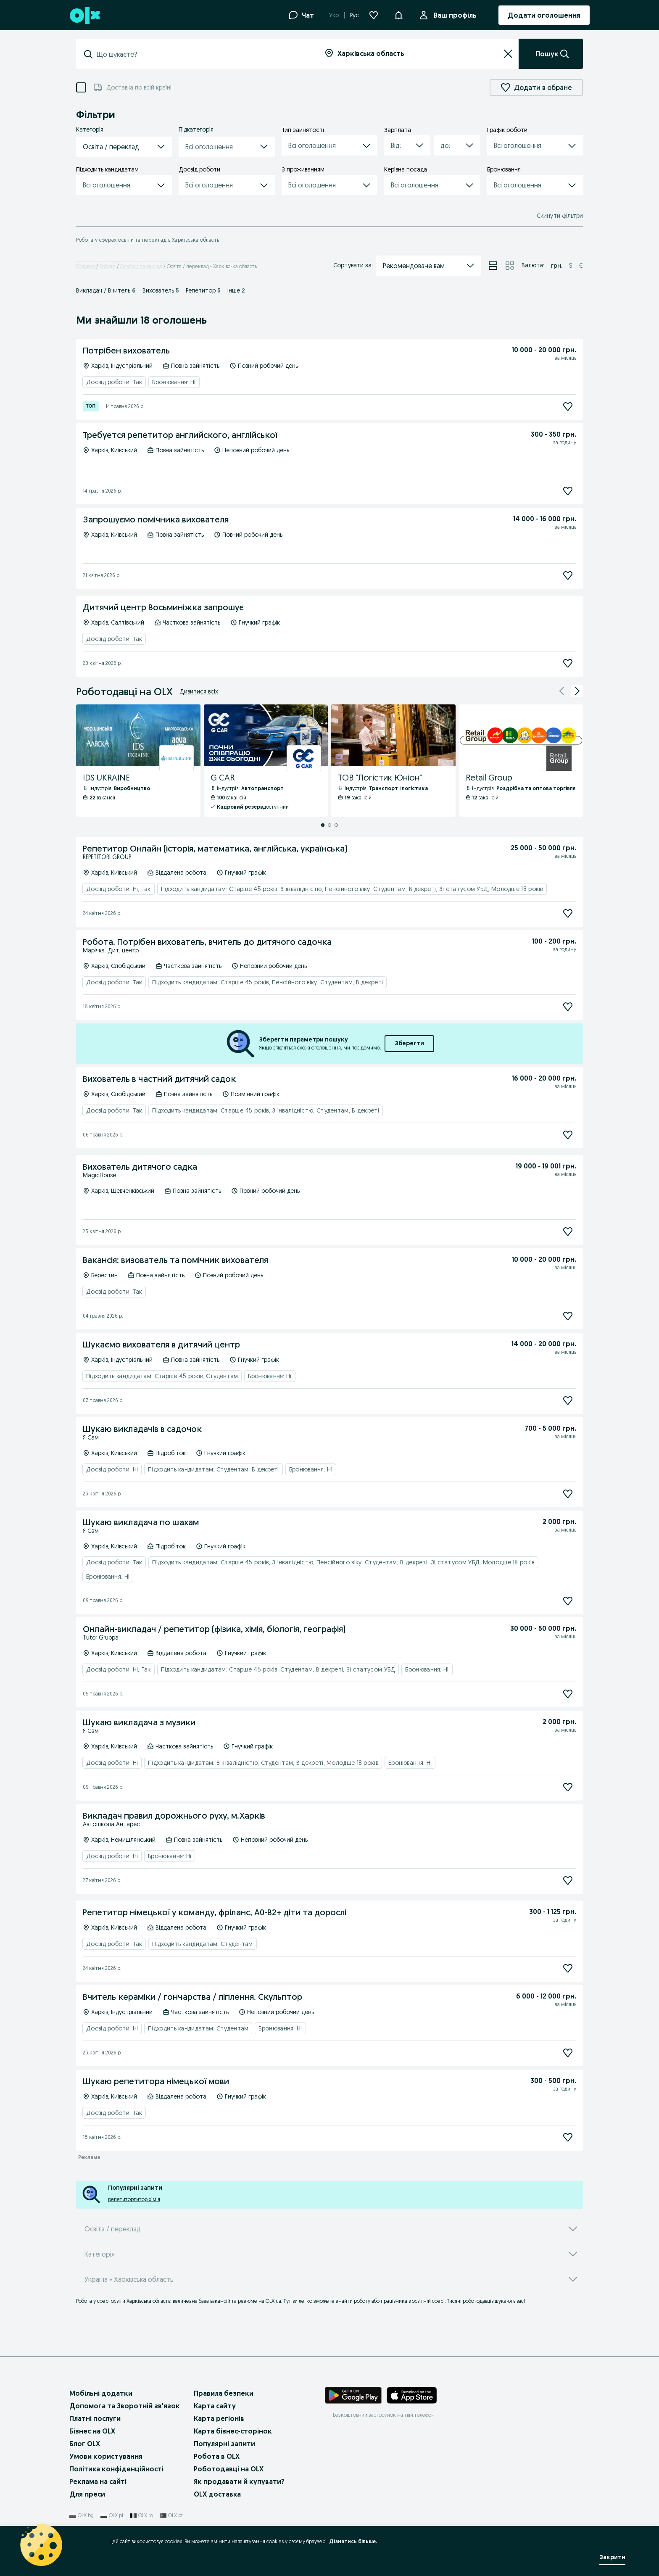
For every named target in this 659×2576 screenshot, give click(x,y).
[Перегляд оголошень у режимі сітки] (510, 266)
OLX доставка (217, 2494)
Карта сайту (215, 2406)
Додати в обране (536, 87)
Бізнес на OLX (92, 2431)
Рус (354, 15)
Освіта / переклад (141, 266)
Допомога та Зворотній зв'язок (124, 2406)
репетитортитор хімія (134, 2199)
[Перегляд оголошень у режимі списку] (493, 266)
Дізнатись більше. (353, 2541)
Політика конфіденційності (116, 2469)
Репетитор (203, 290)
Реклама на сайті (98, 2481)
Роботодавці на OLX (229, 2469)
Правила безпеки (223, 2393)
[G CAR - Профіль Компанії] (266, 760)
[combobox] (201, 54)
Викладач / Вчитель (106, 290)
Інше (236, 290)
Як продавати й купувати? (239, 2481)
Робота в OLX (217, 2456)
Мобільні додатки (100, 2393)
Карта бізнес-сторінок (233, 2431)
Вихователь (160, 290)
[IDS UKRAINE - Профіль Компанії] (138, 760)
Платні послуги (95, 2418)
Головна (85, 266)
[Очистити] (508, 54)
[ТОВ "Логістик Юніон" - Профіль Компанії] (393, 760)
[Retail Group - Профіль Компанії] (521, 760)
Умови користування (105, 2456)
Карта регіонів (219, 2418)
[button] (398, 14)
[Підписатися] (567, 406)
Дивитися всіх (198, 691)
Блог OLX (84, 2443)
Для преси (87, 2494)
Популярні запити (224, 2443)
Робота (108, 266)
